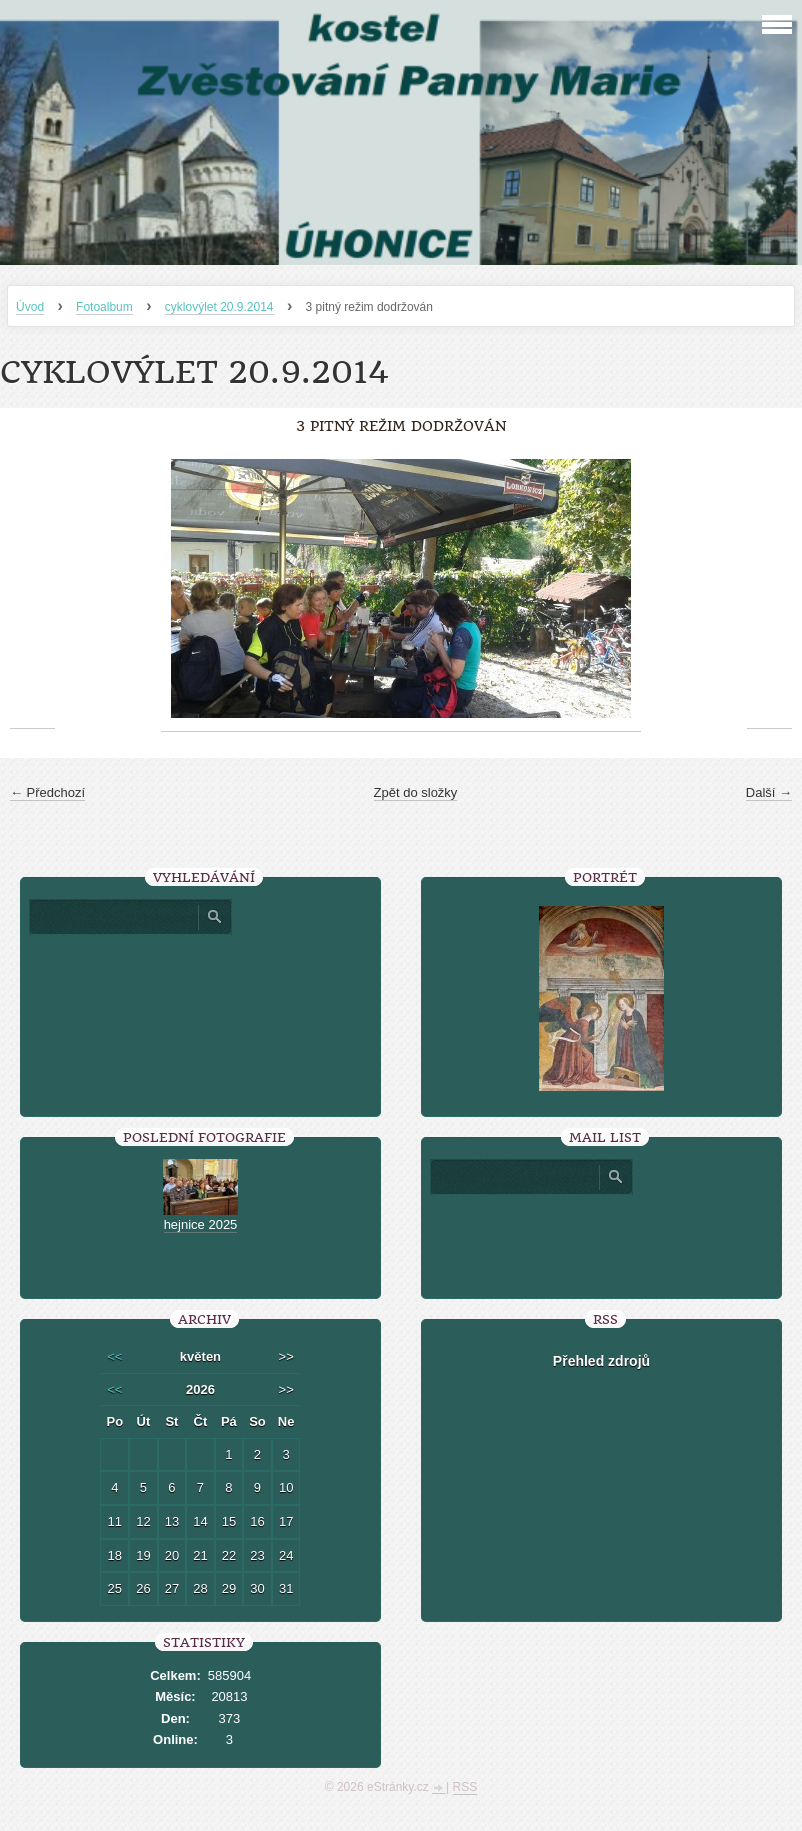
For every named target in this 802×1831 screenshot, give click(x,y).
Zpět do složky (416, 792)
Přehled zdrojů (601, 1361)
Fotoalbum (104, 307)
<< (114, 1356)
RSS (465, 1787)
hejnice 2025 (201, 1224)
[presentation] (601, 1239)
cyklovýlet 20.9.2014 (219, 307)
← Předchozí (47, 792)
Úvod (30, 307)
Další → (769, 792)
